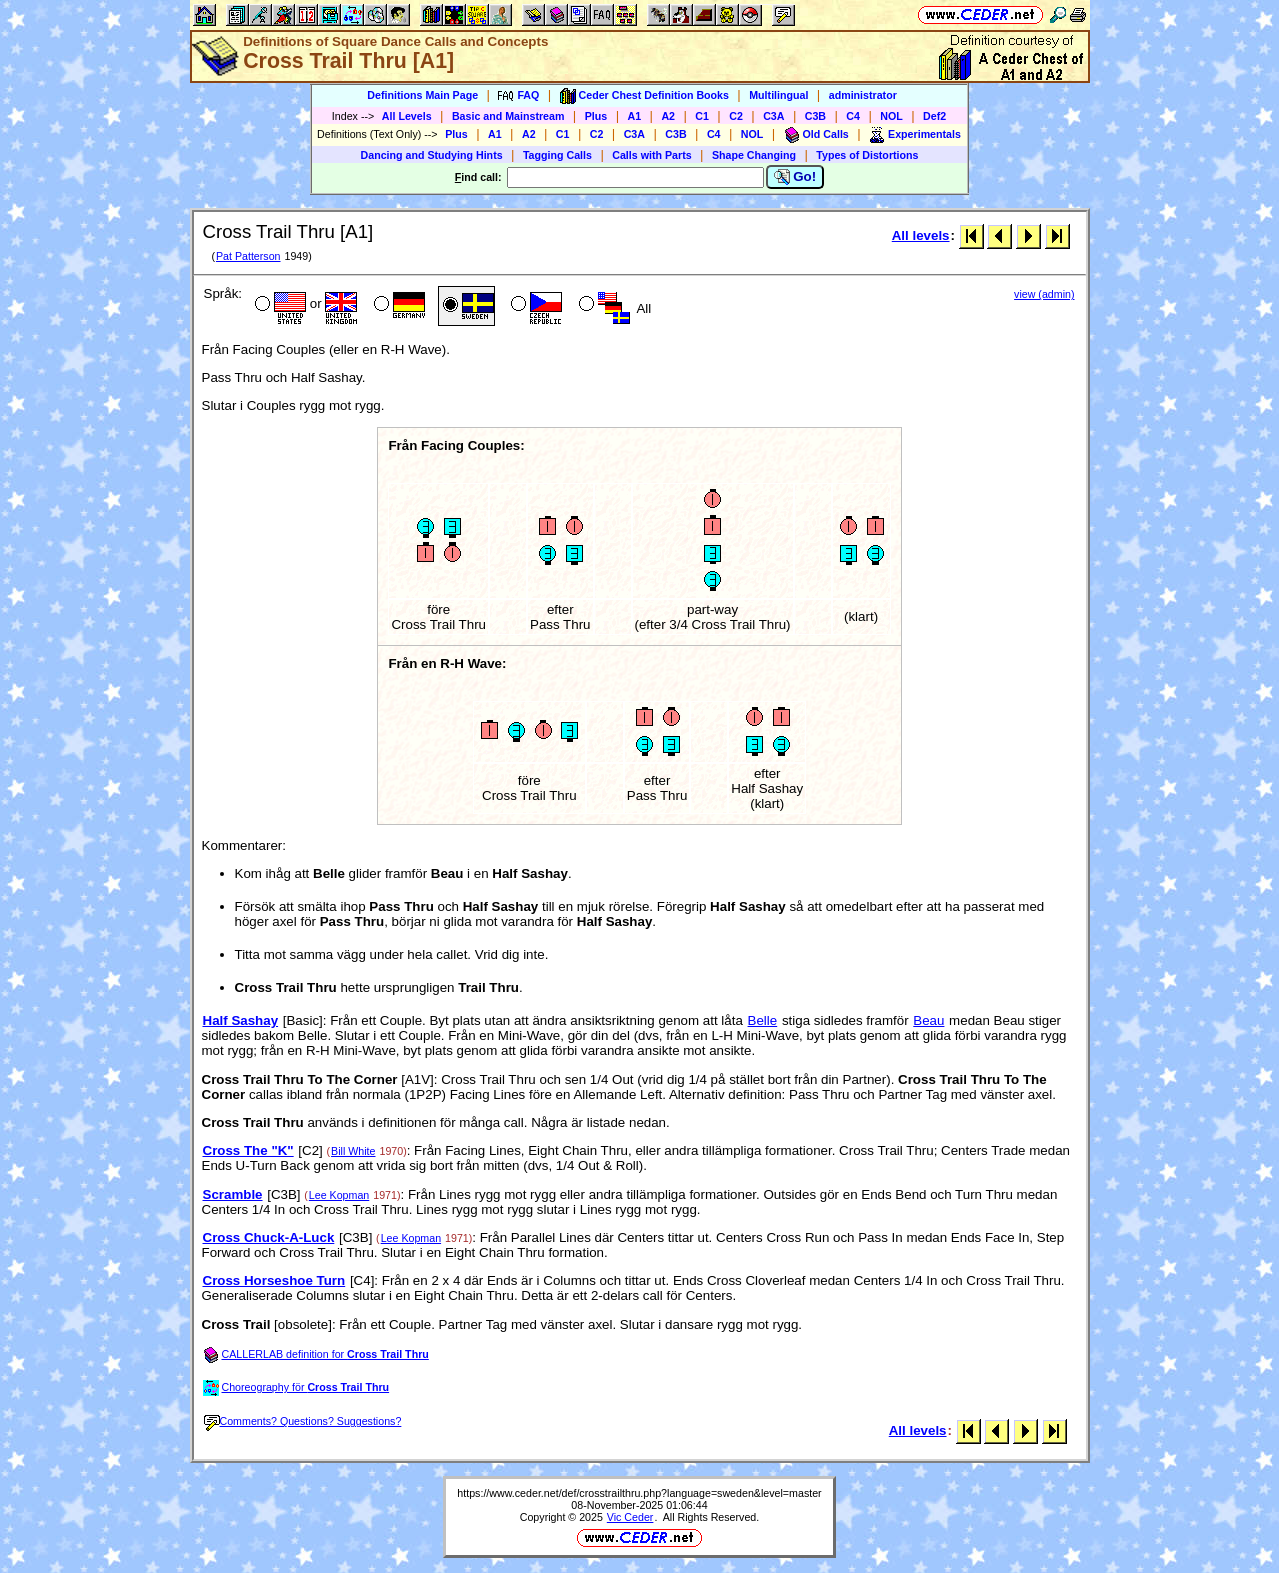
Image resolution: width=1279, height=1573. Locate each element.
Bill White (353, 1151)
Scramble (233, 1194)
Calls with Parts (651, 155)
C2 (736, 116)
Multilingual (778, 95)
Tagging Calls (557, 155)
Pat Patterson (248, 256)
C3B (815, 116)
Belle (763, 1020)
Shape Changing (754, 155)
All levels (921, 235)
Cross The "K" (248, 1150)
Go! (795, 177)
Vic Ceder (630, 1517)
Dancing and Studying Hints (432, 155)
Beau (928, 1020)
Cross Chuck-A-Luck (269, 1237)
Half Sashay (241, 1020)
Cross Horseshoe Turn (274, 1280)
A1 (635, 116)
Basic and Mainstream (508, 116)
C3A (773, 116)
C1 (702, 116)
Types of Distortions (867, 155)
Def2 (934, 116)
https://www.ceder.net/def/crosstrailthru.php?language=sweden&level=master (639, 1493)
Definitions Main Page (422, 95)
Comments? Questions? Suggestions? (303, 1421)
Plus (596, 116)
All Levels (407, 116)
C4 (853, 116)
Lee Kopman (339, 1195)
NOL (891, 116)
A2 (668, 116)
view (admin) (1044, 294)
